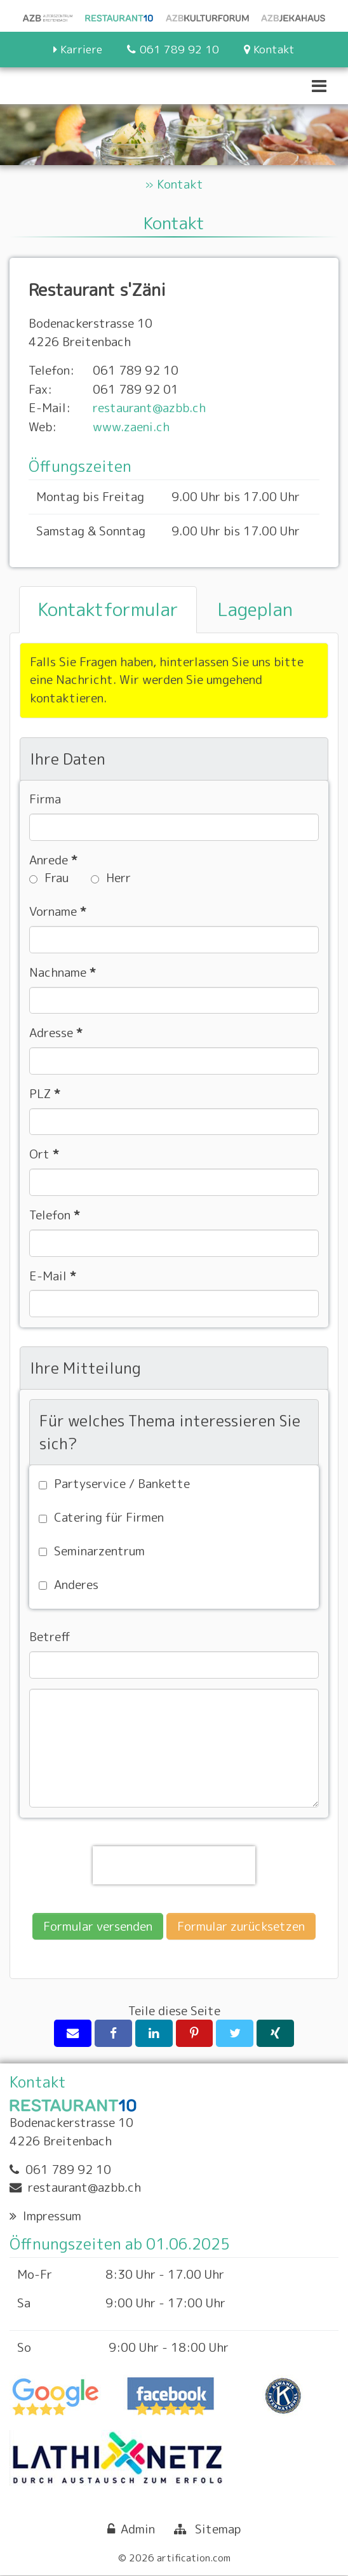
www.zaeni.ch (131, 426)
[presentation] (174, 1865)
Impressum (52, 2215)
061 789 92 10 (68, 2169)
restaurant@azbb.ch (149, 407)
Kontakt (180, 183)
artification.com (194, 2558)
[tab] (108, 609)
